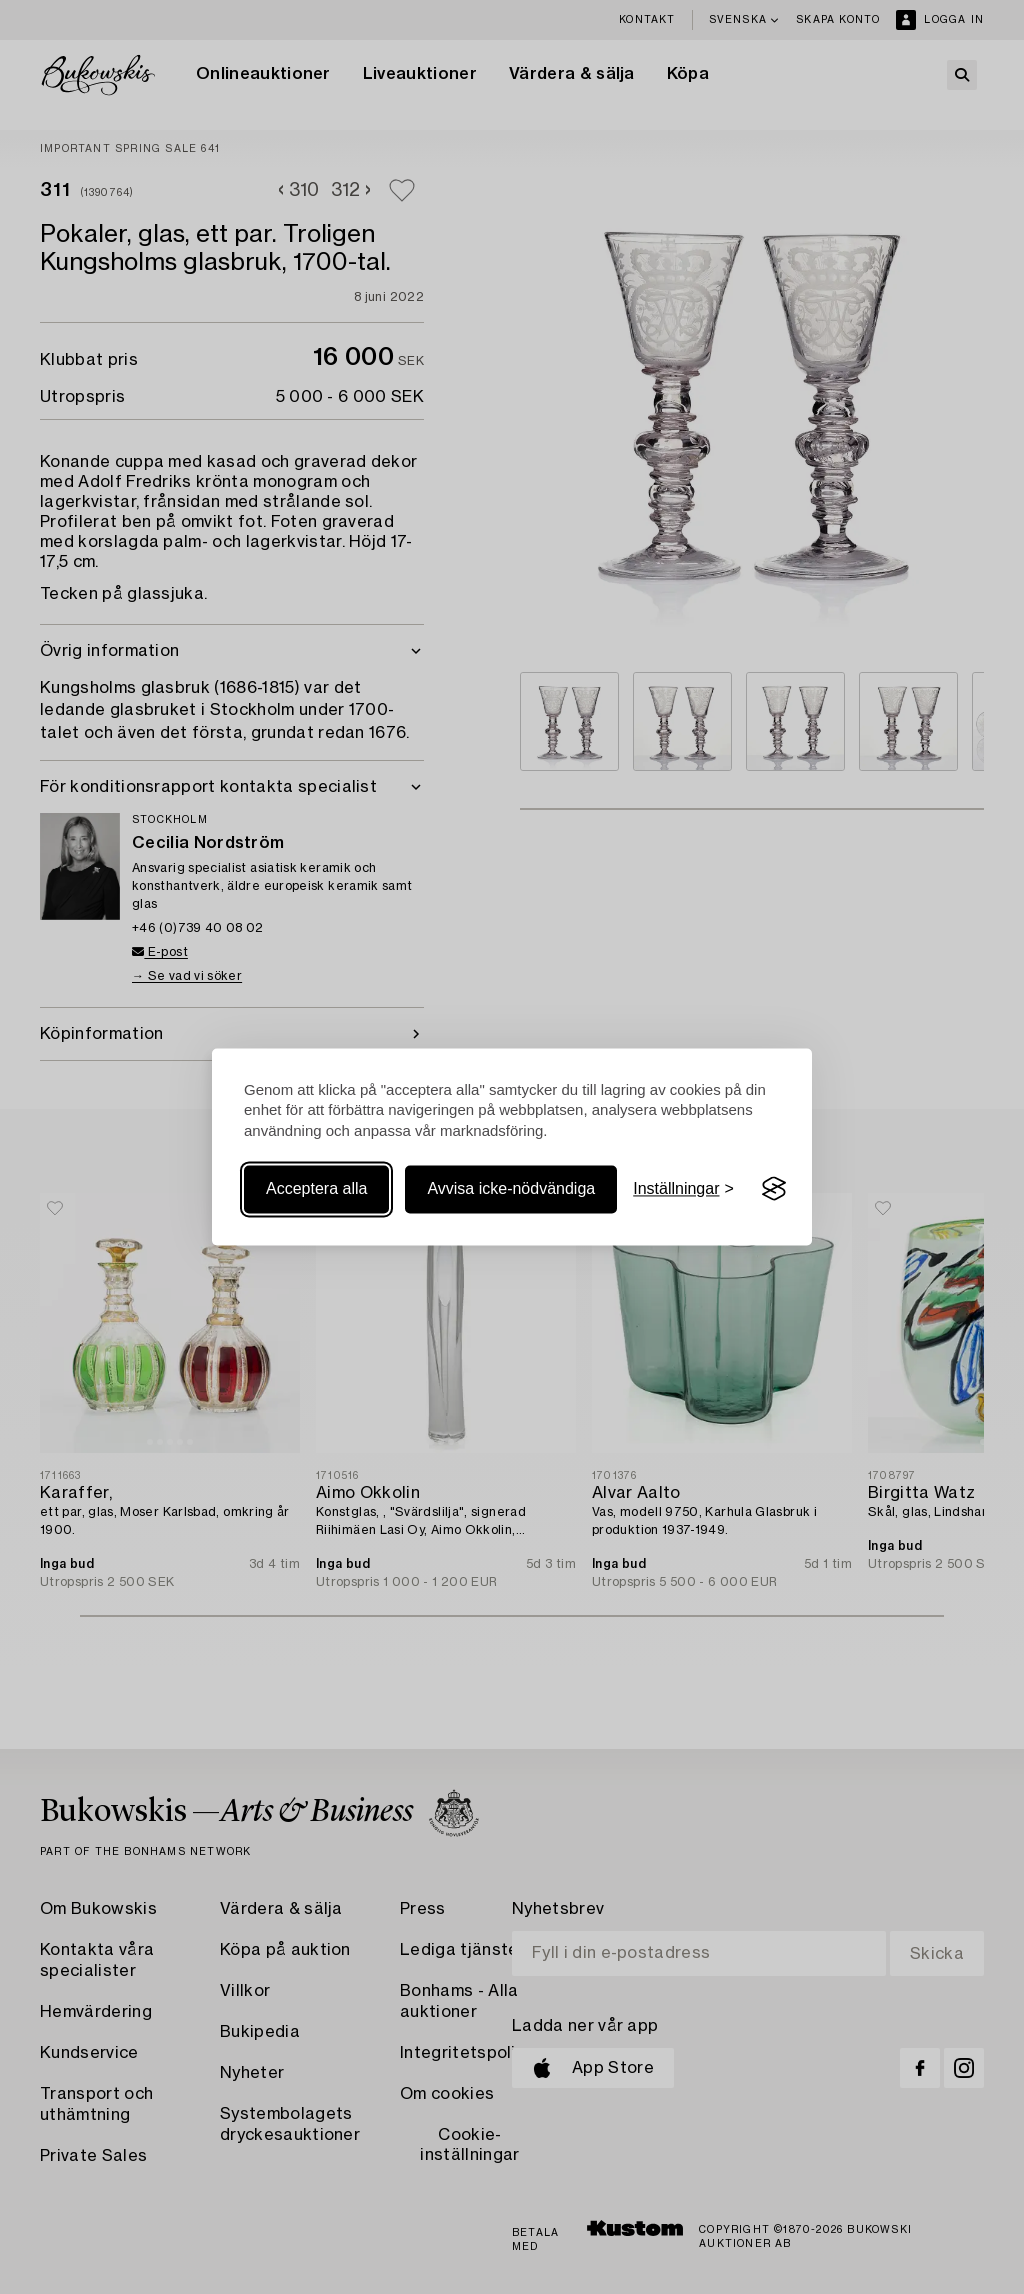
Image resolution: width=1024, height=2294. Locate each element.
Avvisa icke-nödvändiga (511, 1188)
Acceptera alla (316, 1188)
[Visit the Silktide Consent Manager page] (774, 1189)
